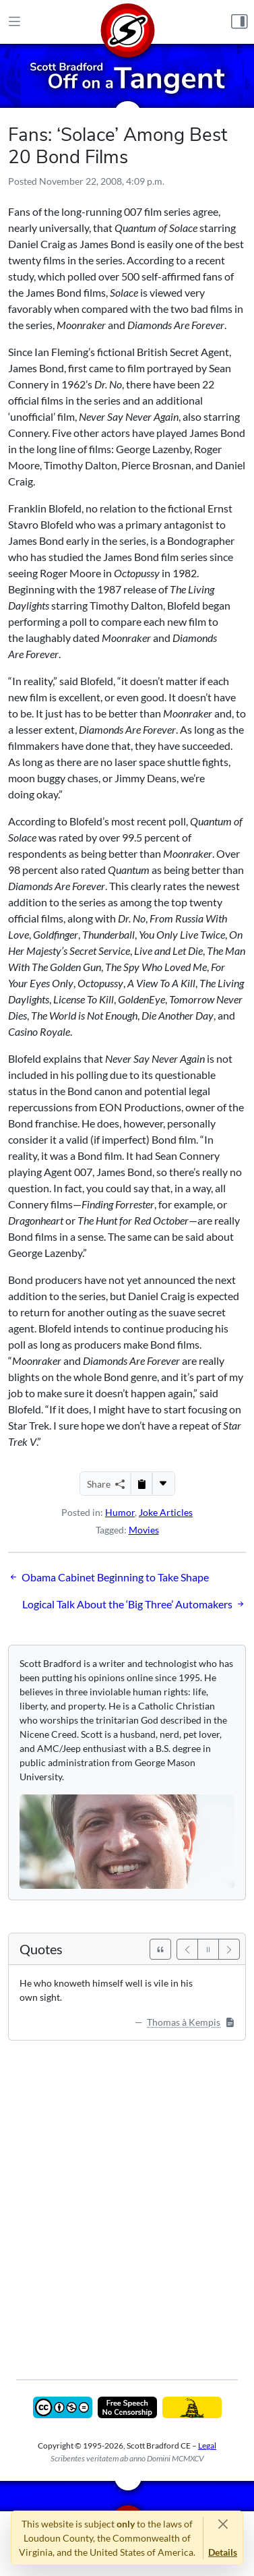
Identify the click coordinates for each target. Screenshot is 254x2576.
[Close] (223, 2524)
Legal (207, 2445)
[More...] (163, 1483)
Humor (120, 1512)
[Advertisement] (127, 2200)
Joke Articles (166, 1512)
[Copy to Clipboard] (141, 1483)
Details (222, 2552)
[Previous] (187, 1949)
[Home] (127, 22)
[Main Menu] (14, 22)
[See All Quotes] (160, 1949)
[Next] (229, 1949)
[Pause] (208, 1949)
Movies (144, 1529)
